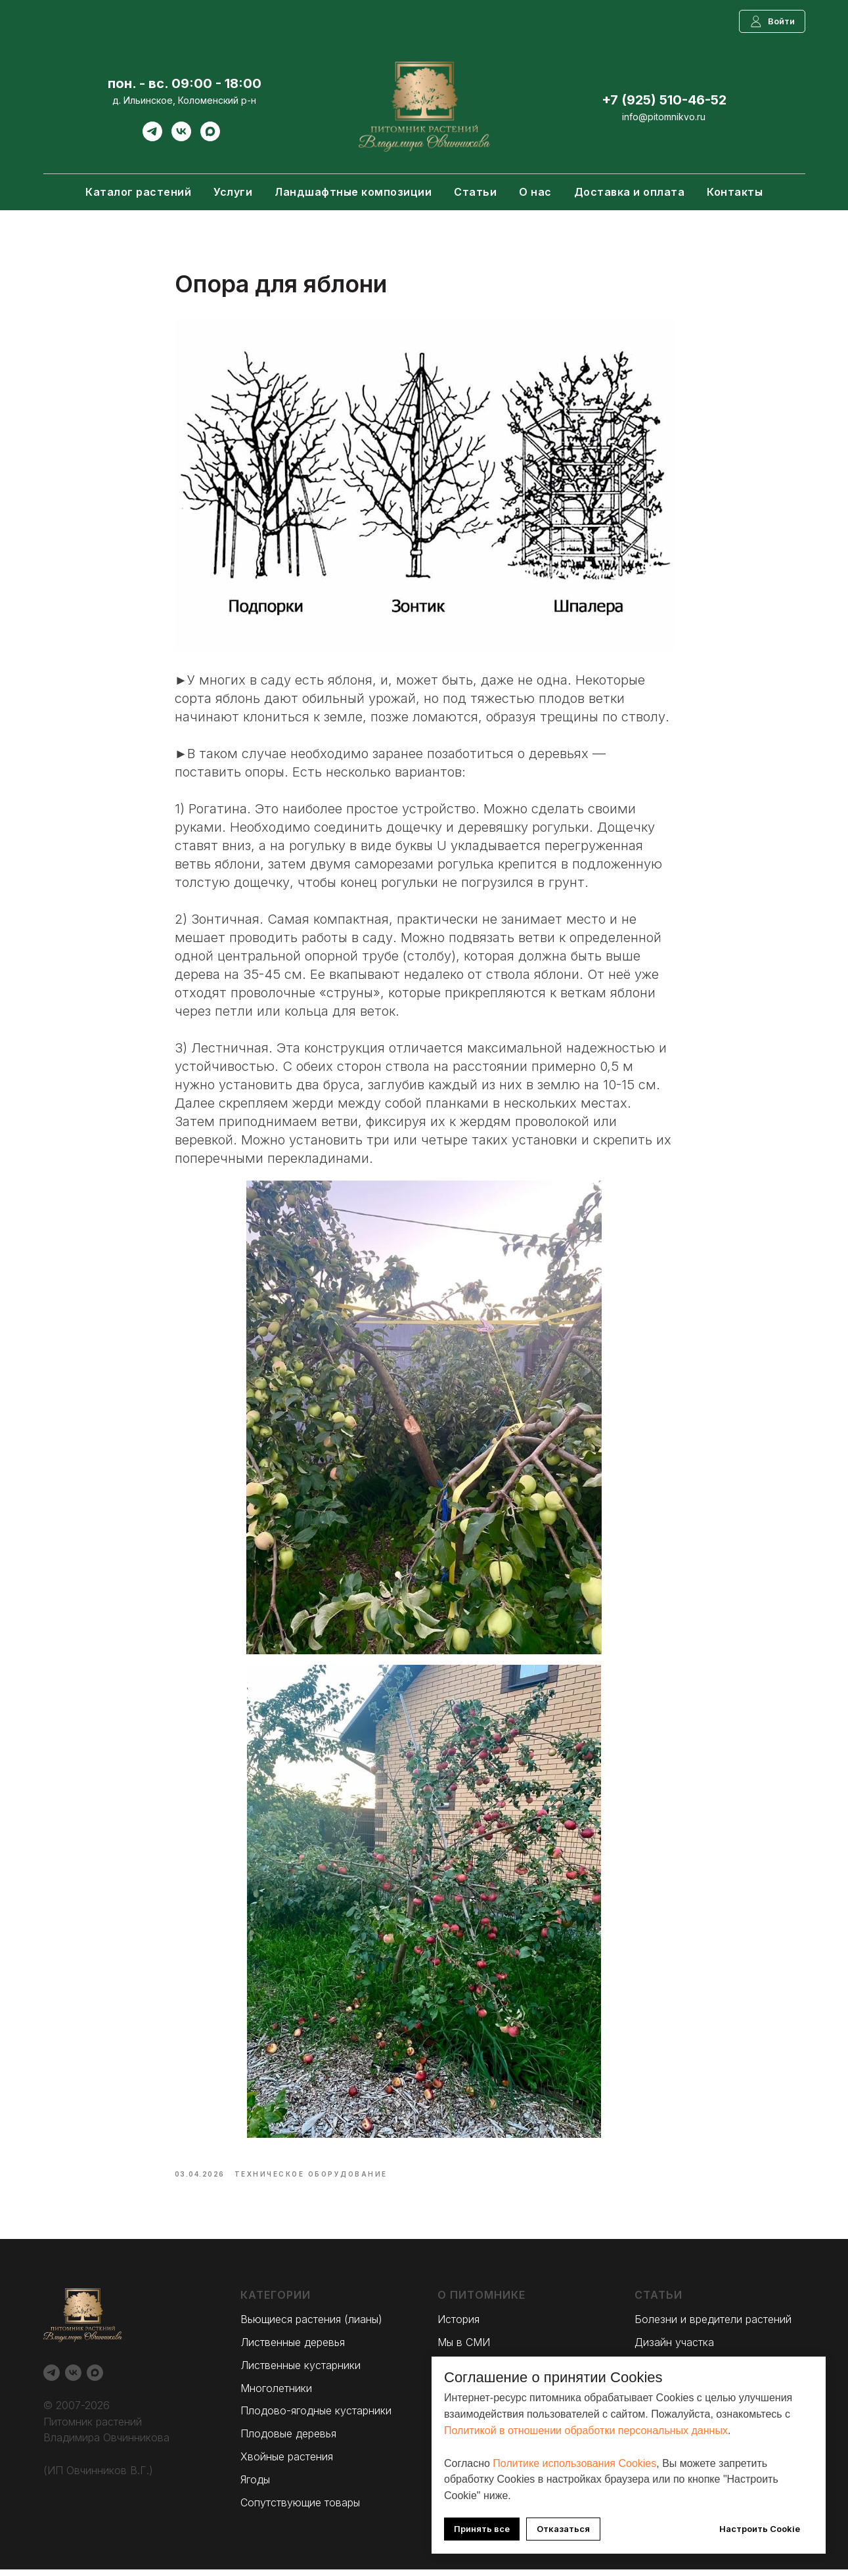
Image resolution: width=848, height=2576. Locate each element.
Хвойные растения (286, 2462)
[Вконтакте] (181, 137)
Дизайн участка (674, 2348)
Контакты (735, 191)
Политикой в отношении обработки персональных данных (586, 2430)
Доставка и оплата (629, 191)
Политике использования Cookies (574, 2463)
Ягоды (255, 2485)
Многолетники (276, 2394)
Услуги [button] (232, 191)
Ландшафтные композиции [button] (353, 191)
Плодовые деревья (288, 2440)
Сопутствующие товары (300, 2508)
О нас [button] (535, 191)
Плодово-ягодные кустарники (315, 2417)
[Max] (210, 137)
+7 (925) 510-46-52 (664, 100)
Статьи (475, 191)
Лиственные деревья (292, 2348)
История (458, 2325)
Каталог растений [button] (138, 191)
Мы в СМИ (463, 2348)
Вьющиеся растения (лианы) (311, 2325)
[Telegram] (152, 137)
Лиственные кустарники (300, 2371)
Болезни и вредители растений (713, 2325)
